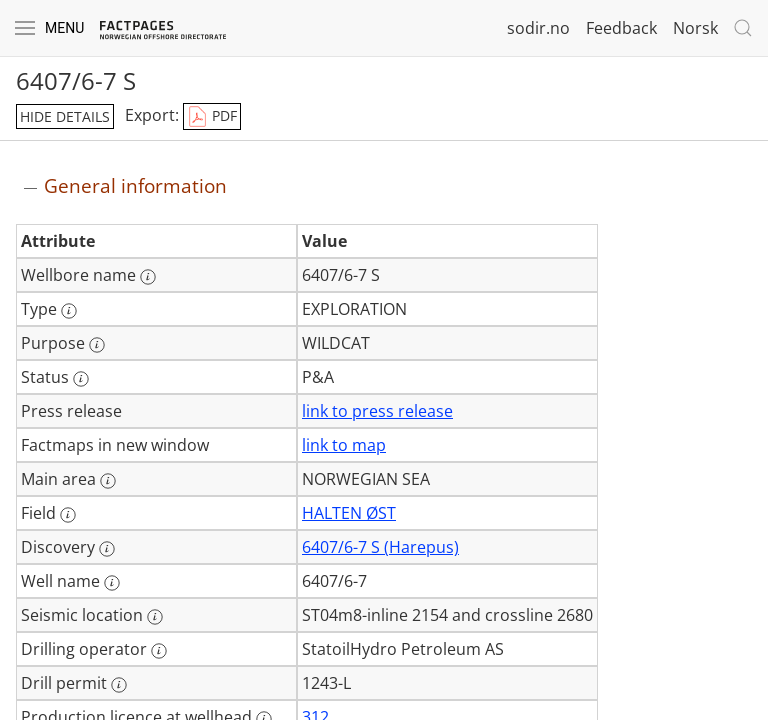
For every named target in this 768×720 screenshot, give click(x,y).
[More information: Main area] (108, 481)
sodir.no (538, 28)
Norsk (695, 28)
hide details (65, 116)
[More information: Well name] (112, 583)
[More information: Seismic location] (155, 617)
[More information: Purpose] (97, 345)
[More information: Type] (69, 311)
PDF (212, 117)
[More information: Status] (81, 379)
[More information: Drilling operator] (159, 651)
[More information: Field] (68, 515)
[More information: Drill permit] (119, 685)
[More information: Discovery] (107, 549)
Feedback (621, 28)
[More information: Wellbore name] (148, 277)
